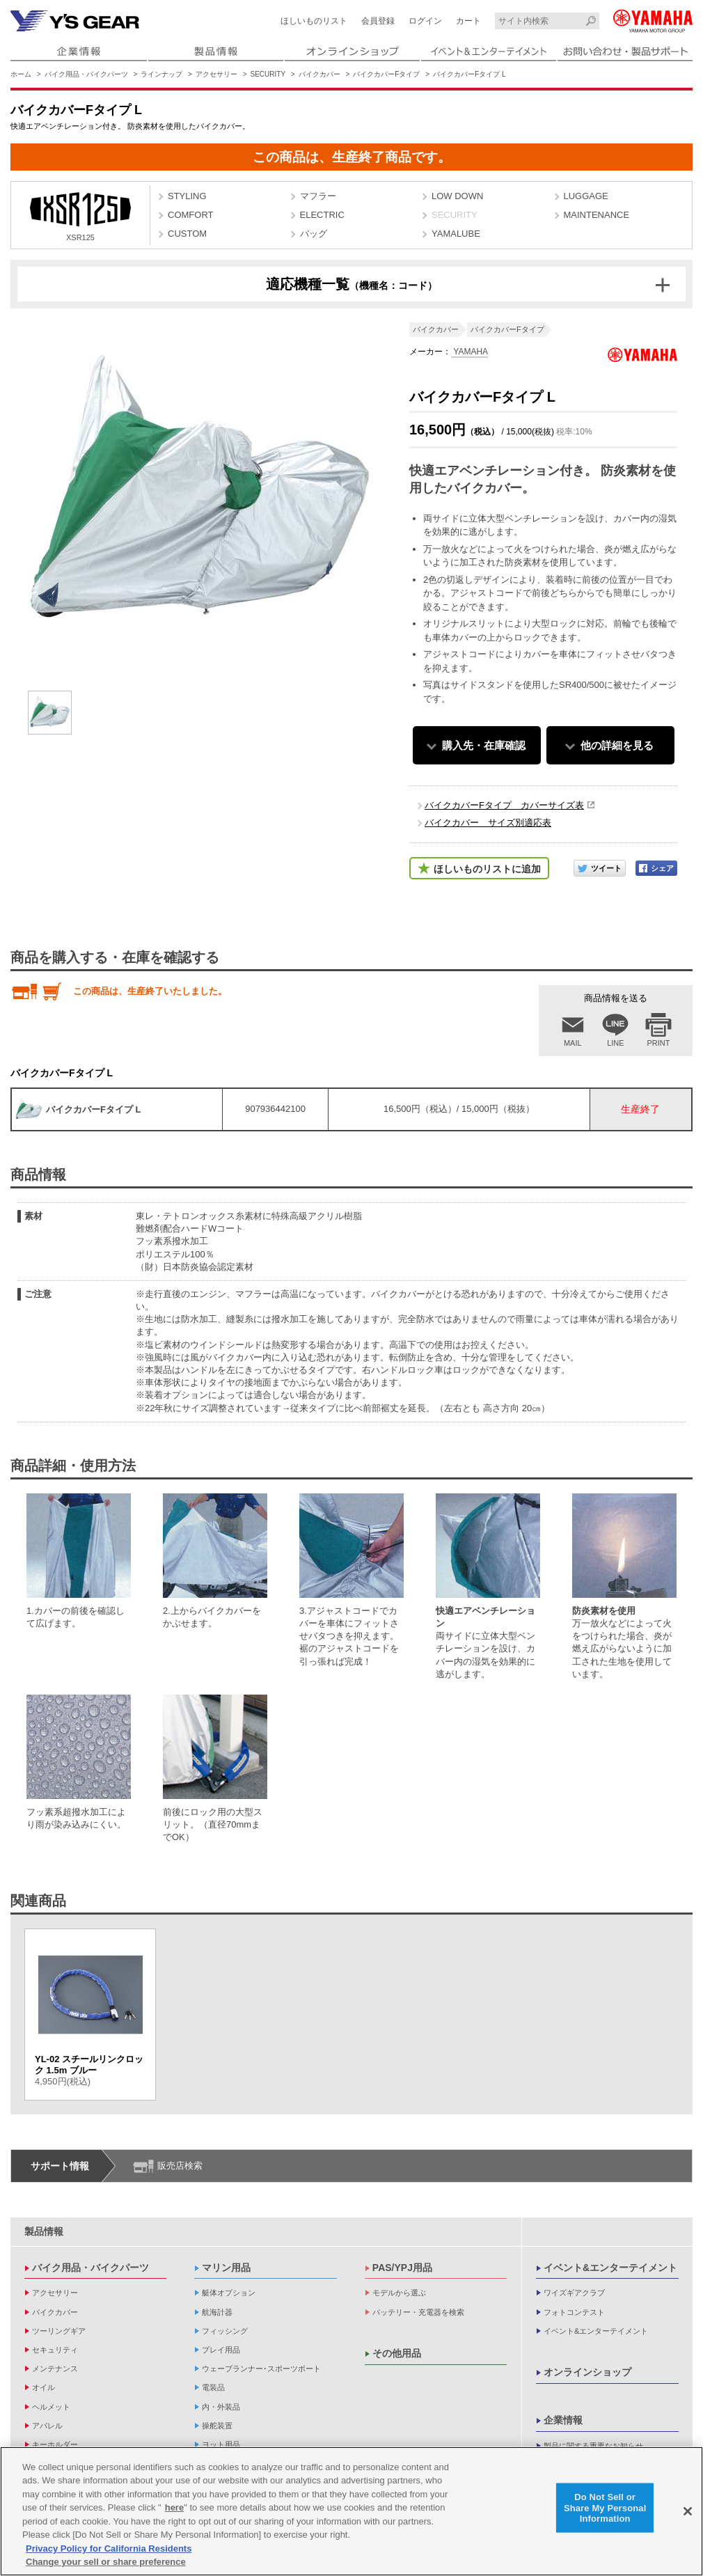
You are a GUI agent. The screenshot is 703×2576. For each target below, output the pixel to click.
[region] (351, 2511)
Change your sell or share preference (106, 2562)
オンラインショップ (587, 2372)
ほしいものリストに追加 (487, 868)
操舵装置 (217, 2425)
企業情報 (563, 2420)
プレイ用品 (221, 2350)
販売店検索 (180, 2165)
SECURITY (268, 74)
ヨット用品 (221, 2444)
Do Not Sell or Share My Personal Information (605, 2508)
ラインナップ (161, 74)
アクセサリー (216, 74)
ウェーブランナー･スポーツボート (261, 2368)
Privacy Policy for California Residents (108, 2548)
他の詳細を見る (617, 745)
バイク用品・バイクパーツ (86, 74)
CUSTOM (187, 233)
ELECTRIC (322, 215)
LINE (615, 1043)
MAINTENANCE (597, 215)
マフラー (318, 196)
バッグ (313, 233)
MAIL (573, 1043)
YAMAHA (469, 351)
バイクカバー (319, 74)
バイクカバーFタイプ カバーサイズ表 (504, 805)
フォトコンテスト (574, 2312)
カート (468, 21)
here (174, 2507)
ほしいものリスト (314, 21)
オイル (43, 2387)
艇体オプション (228, 2292)
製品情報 (43, 2231)
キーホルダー (55, 2444)
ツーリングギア (59, 2331)
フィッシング (225, 2331)
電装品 (213, 2387)
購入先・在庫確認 (484, 745)
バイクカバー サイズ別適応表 (488, 822)
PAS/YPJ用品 (402, 2267)
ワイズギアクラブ (574, 2292)
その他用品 (396, 2353)
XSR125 (80, 217)
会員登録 (378, 21)
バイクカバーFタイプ (386, 74)
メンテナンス (55, 2368)
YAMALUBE (456, 233)
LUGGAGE (586, 196)
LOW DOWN (457, 196)
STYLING (187, 196)
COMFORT (190, 215)
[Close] (687, 2511)
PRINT (658, 1043)
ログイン (425, 21)
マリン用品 (226, 2267)
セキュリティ (55, 2350)
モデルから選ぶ (399, 2292)
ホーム (20, 74)
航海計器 (217, 2312)
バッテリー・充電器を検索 (418, 2312)
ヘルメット (51, 2407)
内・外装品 (221, 2407)
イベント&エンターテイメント (610, 2267)
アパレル (47, 2425)
